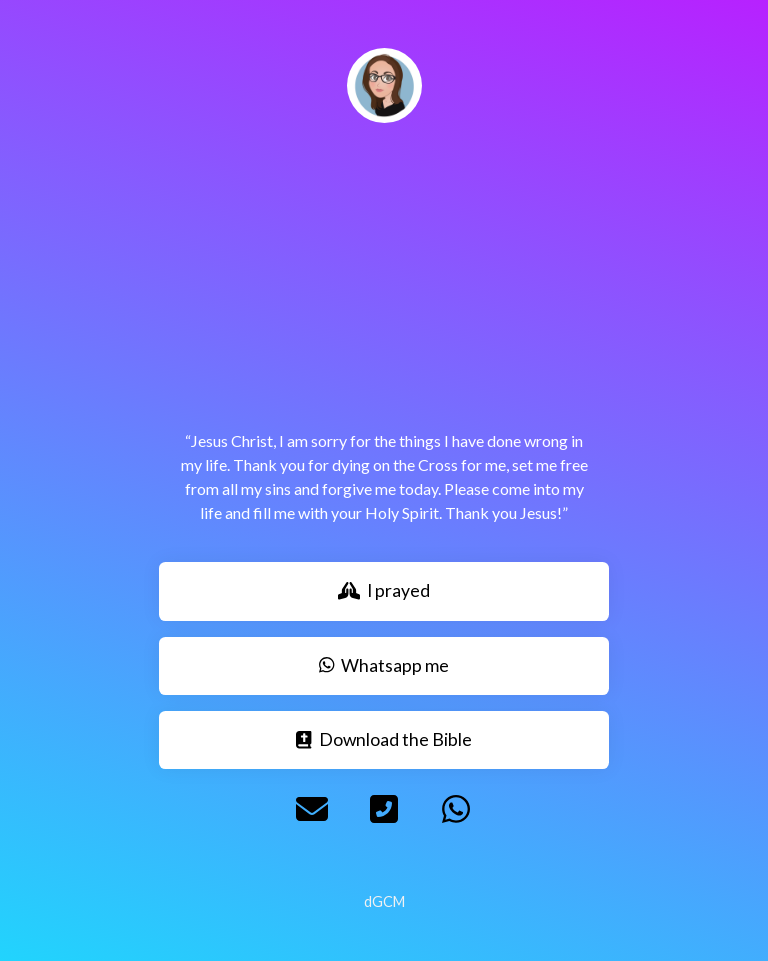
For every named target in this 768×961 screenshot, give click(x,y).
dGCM (384, 901)
